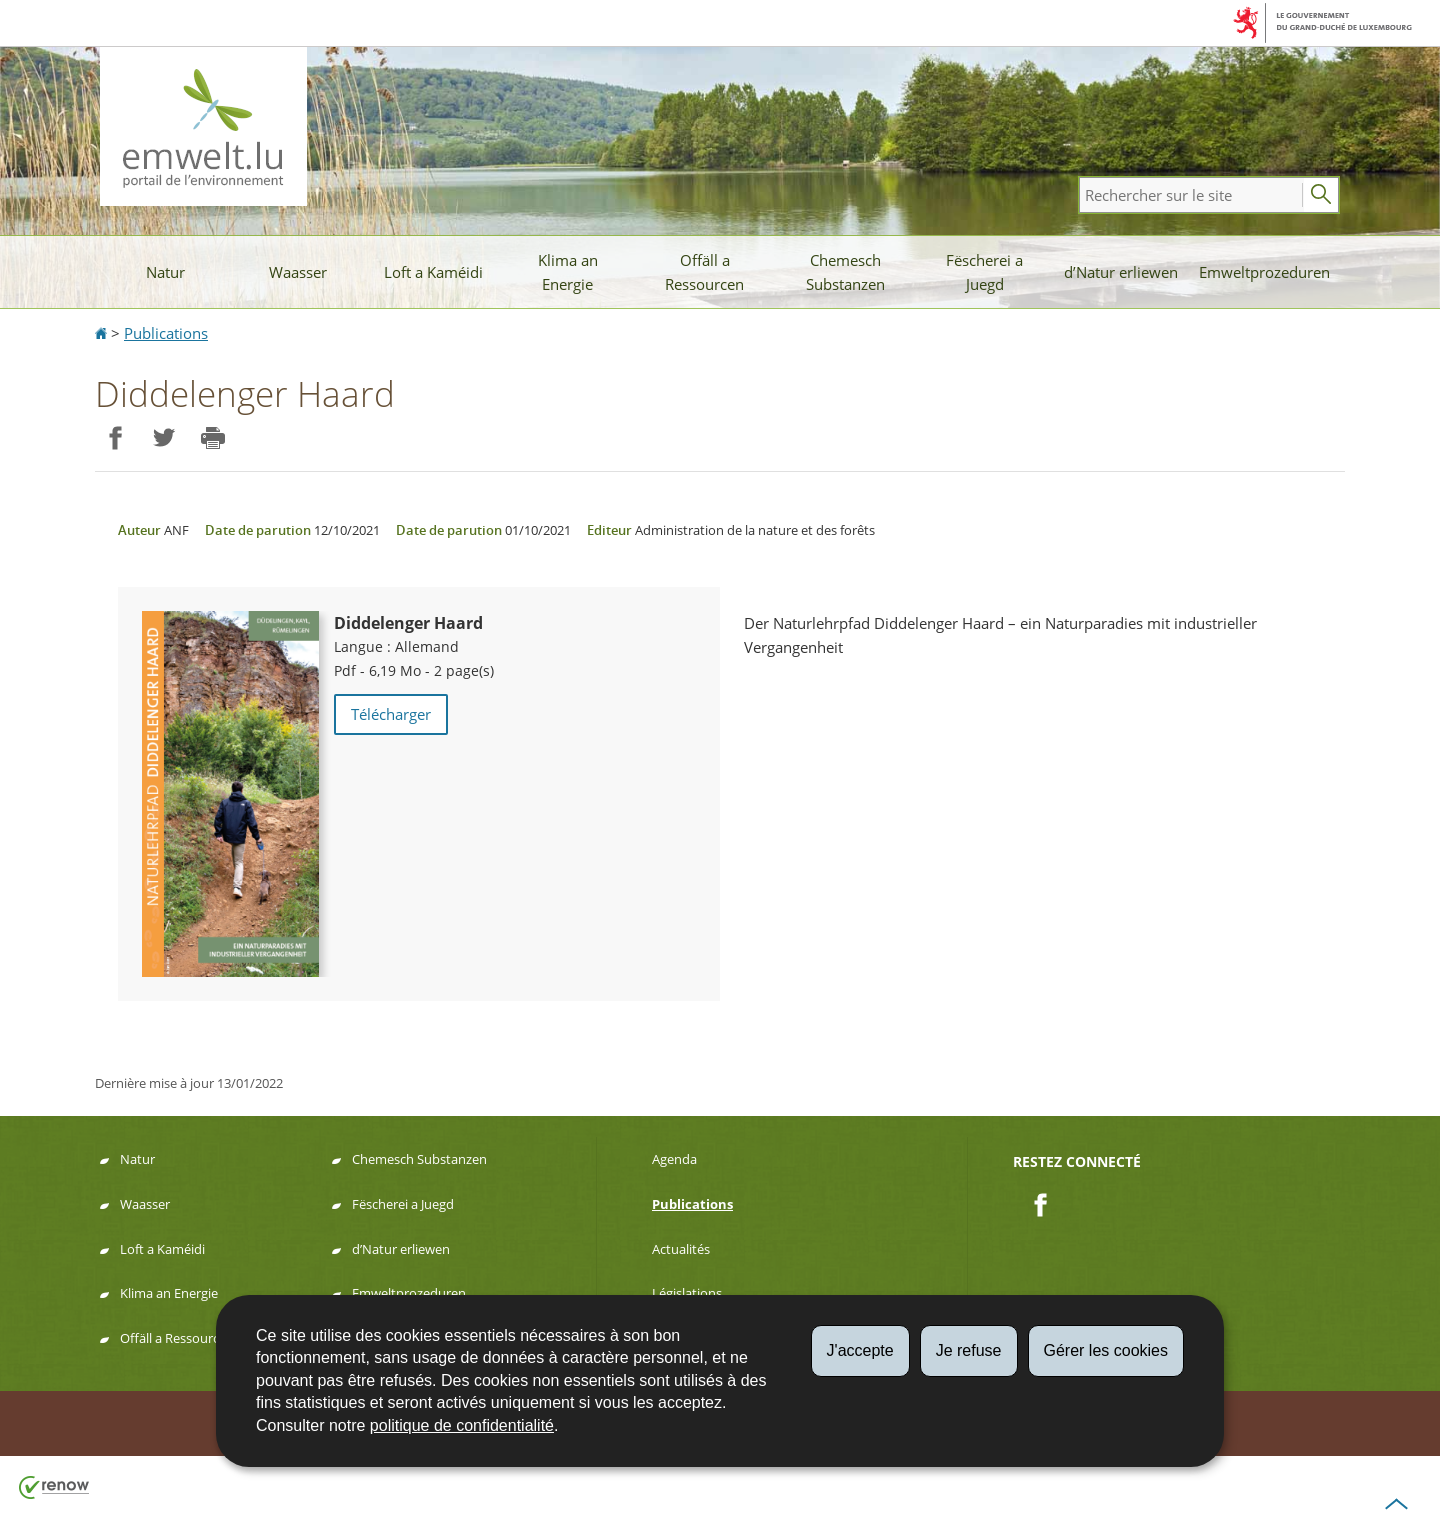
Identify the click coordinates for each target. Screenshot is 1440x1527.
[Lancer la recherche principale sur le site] (1321, 195)
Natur (165, 272)
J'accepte (860, 1350)
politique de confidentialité (462, 1425)
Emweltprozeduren (1264, 272)
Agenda (674, 1159)
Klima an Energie (568, 272)
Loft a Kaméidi (433, 272)
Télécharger (391, 714)
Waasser (298, 272)
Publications (166, 333)
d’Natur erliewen (1121, 272)
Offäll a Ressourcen (704, 272)
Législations (687, 1293)
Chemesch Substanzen (845, 272)
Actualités (681, 1249)
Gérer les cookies (1106, 1350)
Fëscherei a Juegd (984, 272)
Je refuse (969, 1350)
